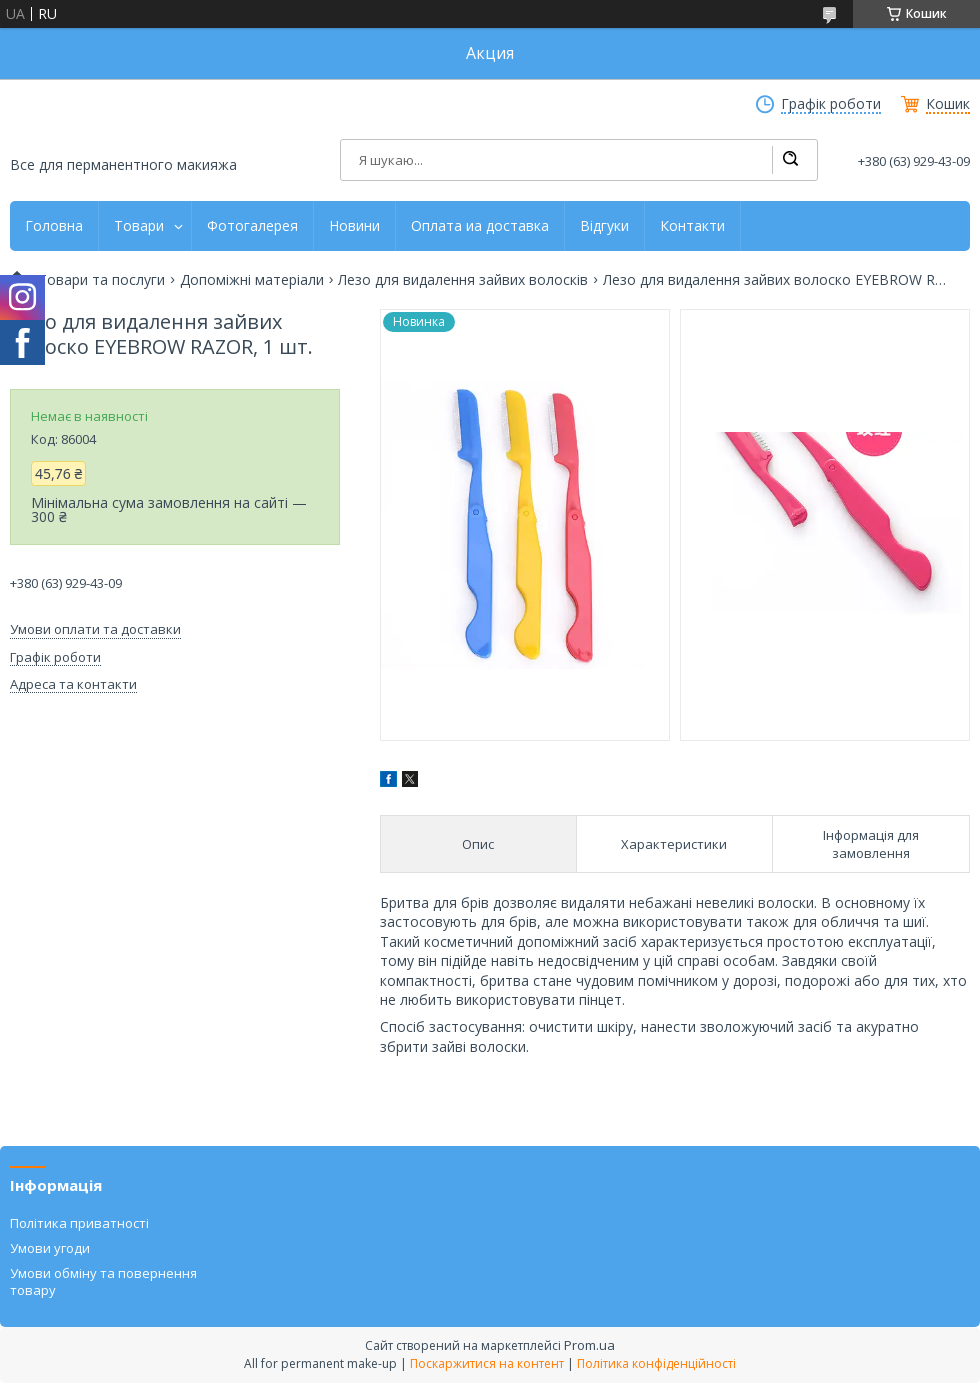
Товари (139, 226)
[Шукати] (790, 160)
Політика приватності (79, 1223)
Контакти (692, 226)
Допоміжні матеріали (252, 280)
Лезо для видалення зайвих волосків (463, 280)
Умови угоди (50, 1248)
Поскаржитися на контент (487, 1363)
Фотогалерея (252, 226)
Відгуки (604, 226)
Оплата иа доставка (480, 226)
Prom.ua (589, 1345)
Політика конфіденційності (656, 1363)
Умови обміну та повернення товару (103, 1281)
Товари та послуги (101, 280)
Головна (54, 226)
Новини (354, 226)
